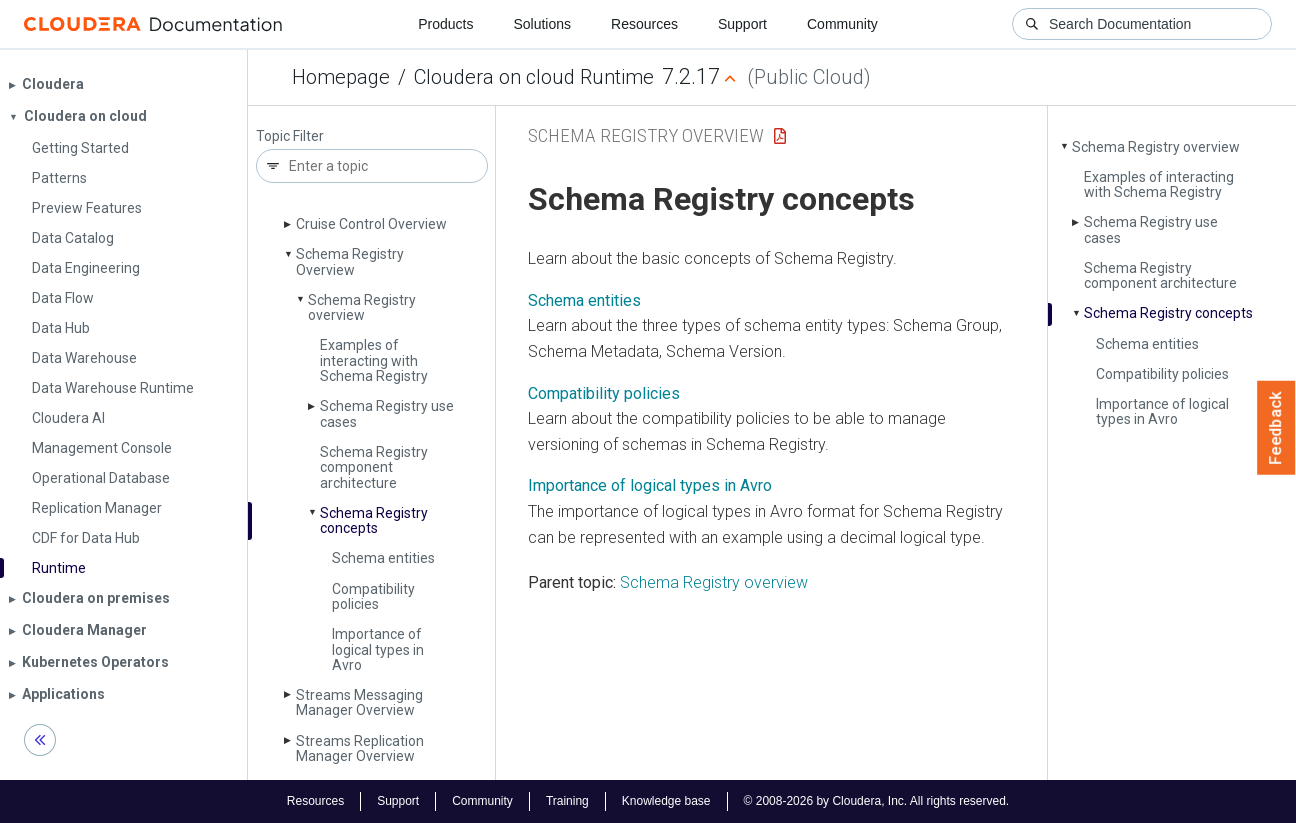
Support (742, 24)
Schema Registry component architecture (374, 467)
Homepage (341, 77)
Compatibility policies (373, 596)
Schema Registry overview (362, 307)
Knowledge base (666, 801)
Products (445, 24)
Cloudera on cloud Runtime (534, 77)
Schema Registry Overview (350, 261)
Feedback (1276, 428)
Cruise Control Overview (371, 224)
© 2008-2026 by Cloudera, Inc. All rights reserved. (877, 801)
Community (842, 24)
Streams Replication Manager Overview (360, 748)
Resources (644, 24)
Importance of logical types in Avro (378, 649)
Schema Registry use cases (387, 413)
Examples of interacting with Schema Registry (374, 360)
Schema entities (383, 558)
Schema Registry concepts (374, 520)
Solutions (542, 24)
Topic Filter (290, 136)
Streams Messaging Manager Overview (359, 702)
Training (567, 801)
